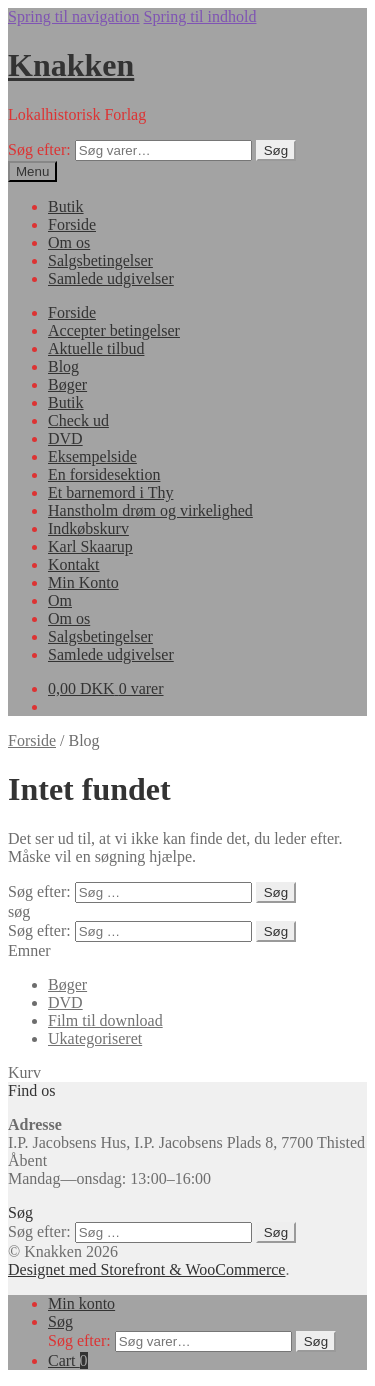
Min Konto (83, 582)
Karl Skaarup (90, 546)
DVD (65, 438)
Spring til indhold (200, 16)
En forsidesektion (104, 474)
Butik (66, 206)
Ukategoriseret (95, 1038)
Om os (69, 242)
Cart (68, 1360)
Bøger (67, 384)
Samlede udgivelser (111, 278)
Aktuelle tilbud (96, 348)
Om (60, 600)
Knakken (71, 65)
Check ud (78, 420)
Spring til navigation (74, 16)
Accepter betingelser (114, 330)
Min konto (81, 1303)
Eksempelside (92, 456)
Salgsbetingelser (100, 260)
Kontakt (74, 564)
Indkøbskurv (88, 528)
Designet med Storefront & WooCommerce (146, 1269)
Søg (276, 150)
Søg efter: (39, 149)
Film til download (105, 1020)
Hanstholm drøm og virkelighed (150, 510)
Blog (63, 366)
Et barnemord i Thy (110, 492)
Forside (72, 224)
